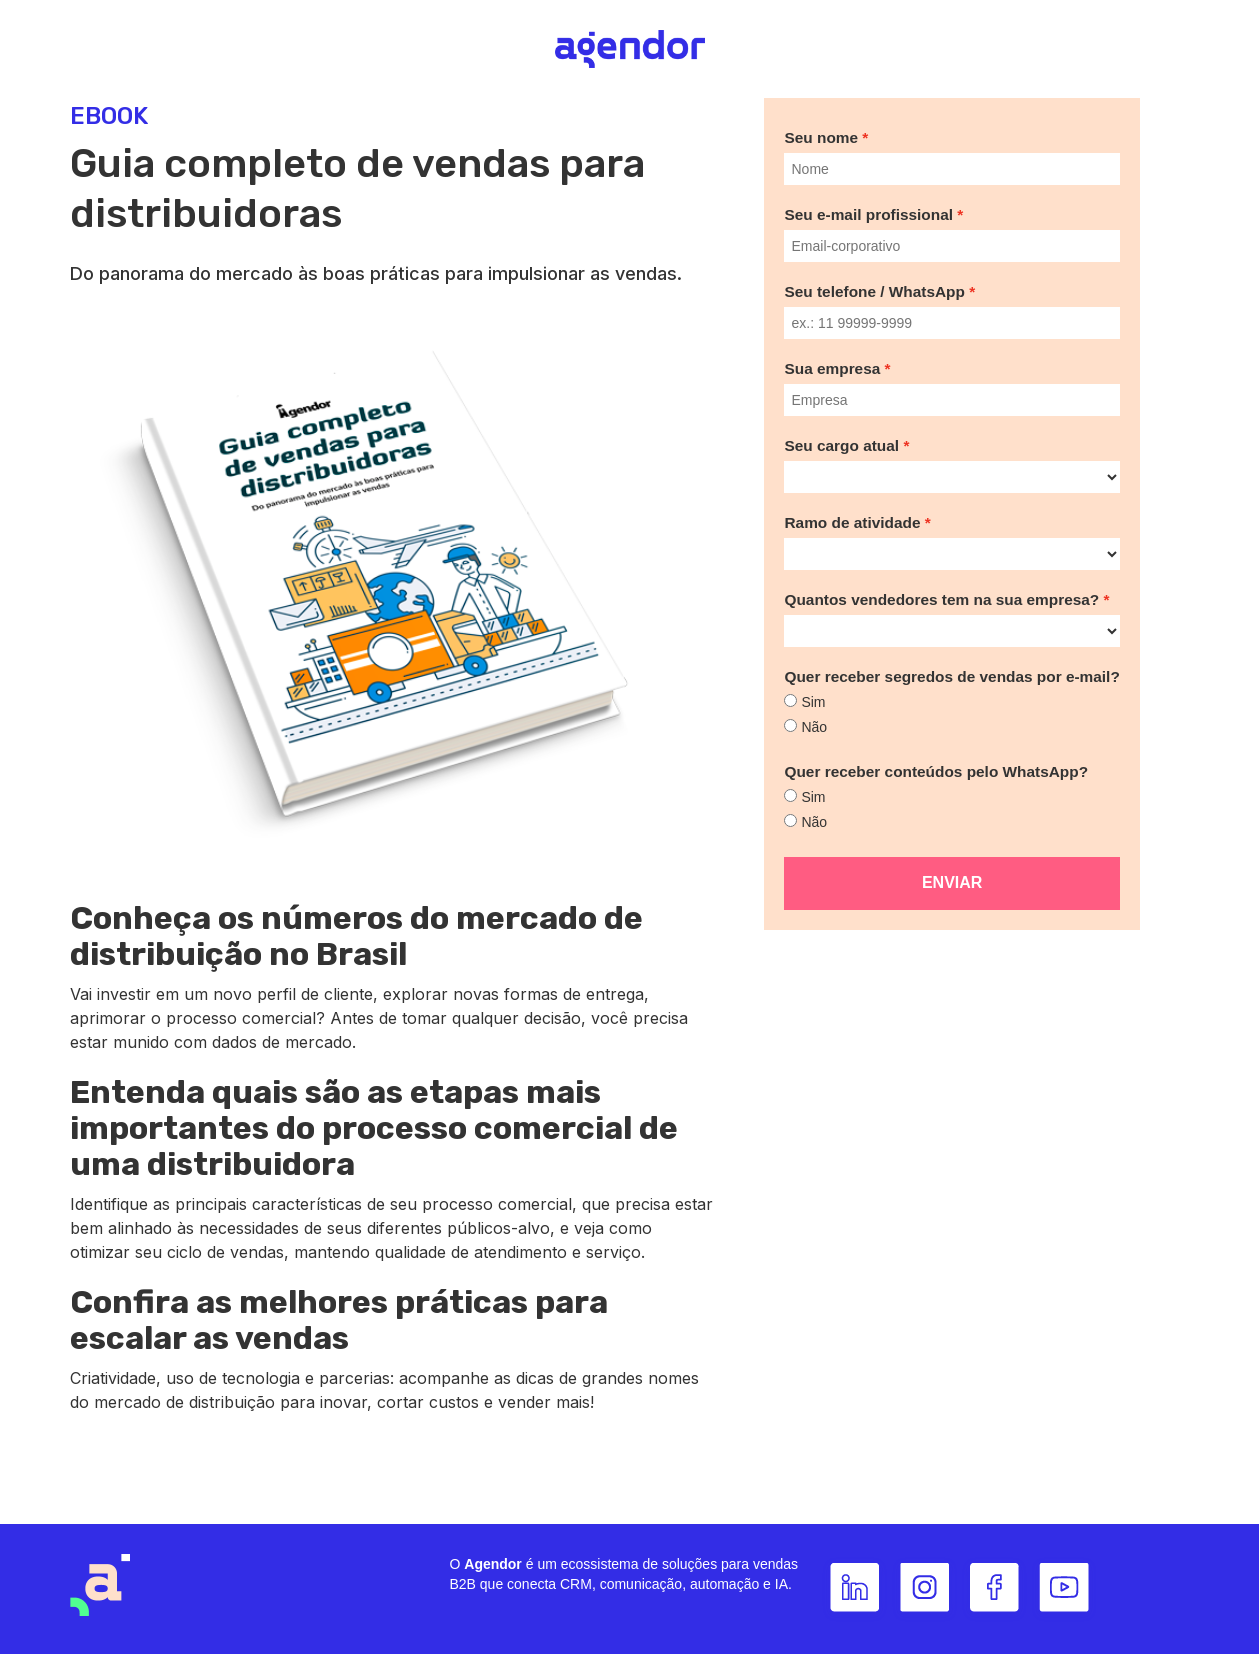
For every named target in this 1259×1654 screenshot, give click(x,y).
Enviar (952, 882)
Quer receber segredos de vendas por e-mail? (951, 676)
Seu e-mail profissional (868, 214)
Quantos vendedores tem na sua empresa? (941, 599)
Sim (813, 702)
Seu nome (821, 137)
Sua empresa (832, 368)
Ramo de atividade (852, 522)
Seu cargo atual (841, 445)
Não (814, 727)
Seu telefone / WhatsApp (874, 291)
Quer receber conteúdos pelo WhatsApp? (936, 771)
